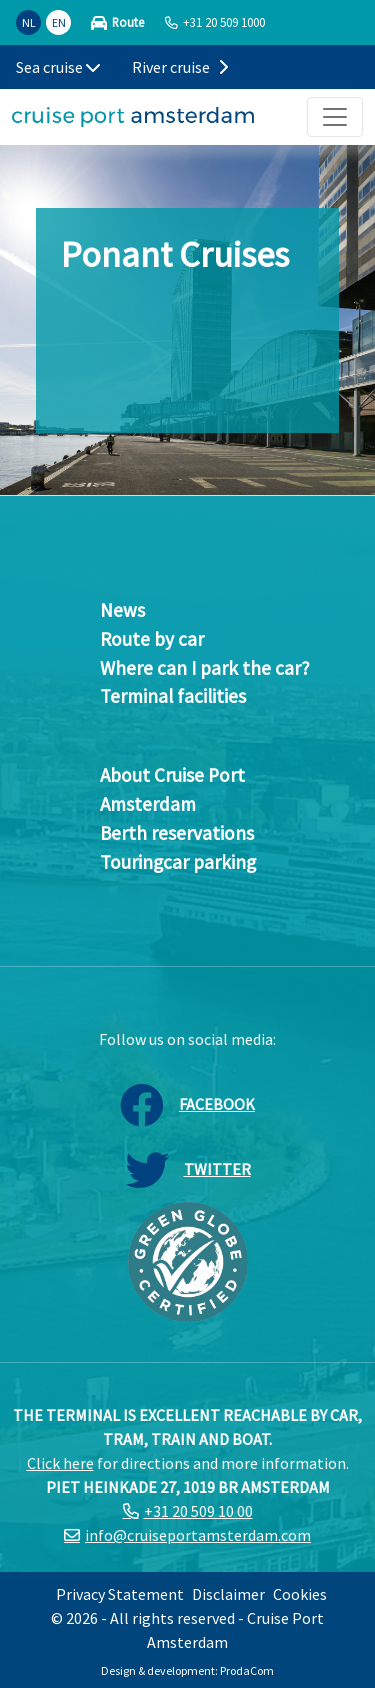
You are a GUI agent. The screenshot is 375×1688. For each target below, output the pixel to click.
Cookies (300, 1594)
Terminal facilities (173, 696)
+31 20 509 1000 (224, 22)
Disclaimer (228, 1594)
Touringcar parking (178, 862)
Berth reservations (177, 833)
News (122, 610)
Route (128, 22)
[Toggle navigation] (335, 117)
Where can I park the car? (205, 668)
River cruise (180, 67)
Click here (60, 1463)
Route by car (152, 639)
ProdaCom (247, 1670)
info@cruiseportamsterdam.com (198, 1535)
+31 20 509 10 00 (198, 1511)
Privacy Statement (120, 1594)
